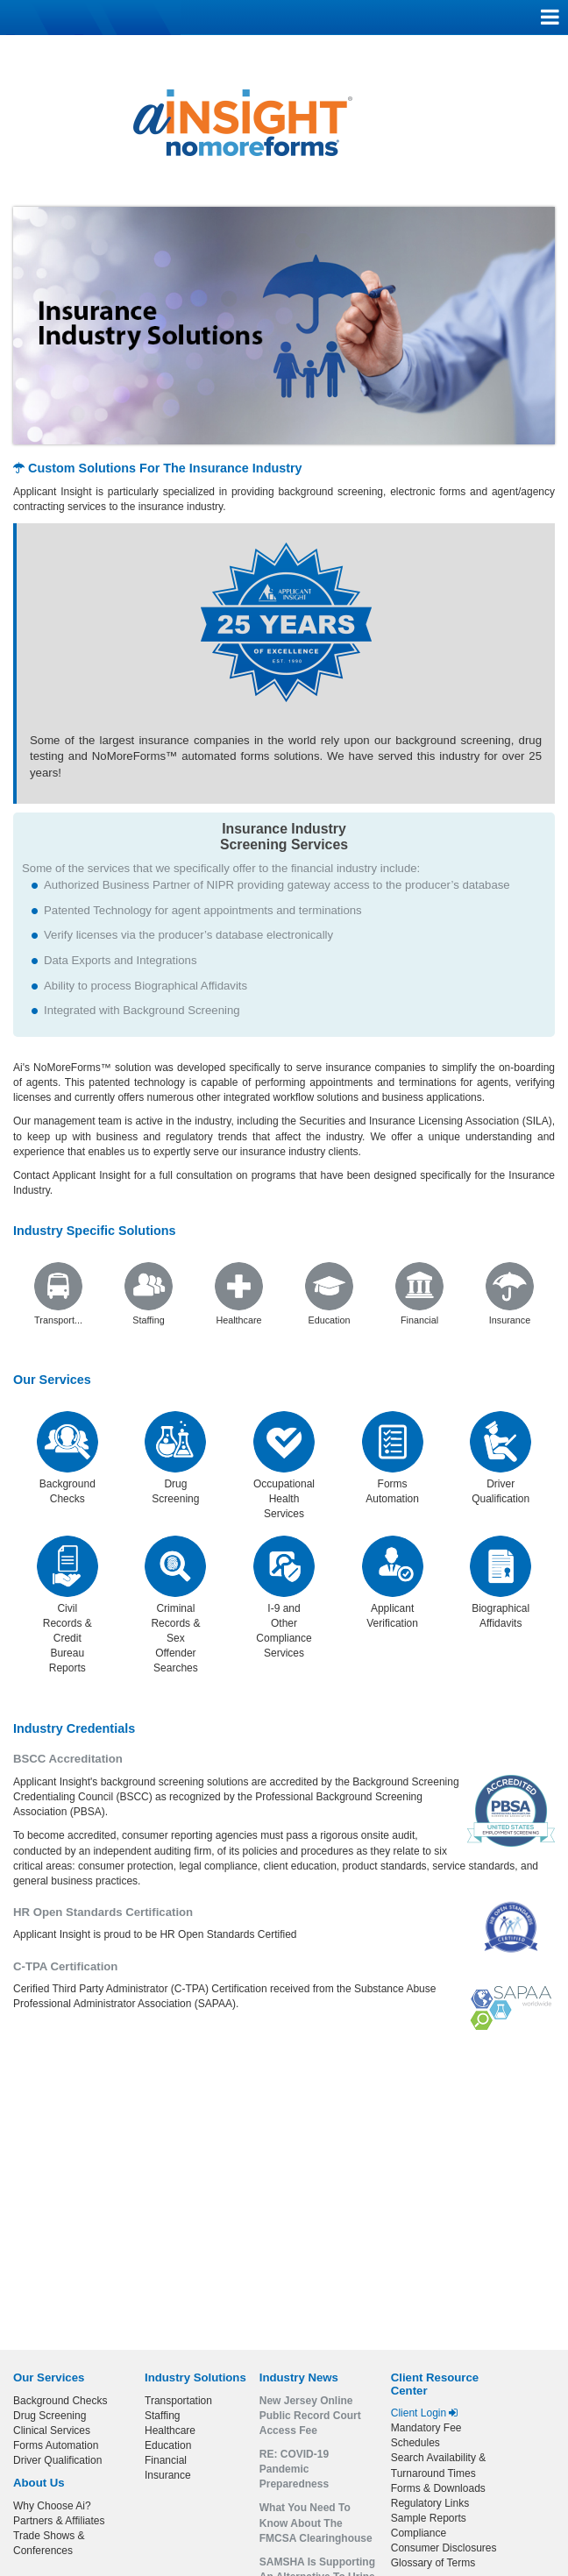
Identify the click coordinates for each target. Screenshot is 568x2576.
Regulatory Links (430, 2503)
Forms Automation (55, 2445)
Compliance (418, 2533)
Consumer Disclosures (444, 2548)
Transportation (178, 2401)
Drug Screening (49, 2415)
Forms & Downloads (438, 2488)
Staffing (162, 2415)
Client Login (424, 2413)
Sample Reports (428, 2518)
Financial (166, 2460)
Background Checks (60, 2401)
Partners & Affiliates (59, 2521)
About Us (39, 2482)
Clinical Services (51, 2430)
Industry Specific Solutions (94, 1231)
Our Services (52, 1380)
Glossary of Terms (433, 2563)
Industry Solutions (195, 2377)
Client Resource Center (435, 2384)
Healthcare (170, 2430)
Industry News (298, 2377)
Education (168, 2445)
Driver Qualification (57, 2460)
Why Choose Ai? (52, 2506)
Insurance (168, 2475)
